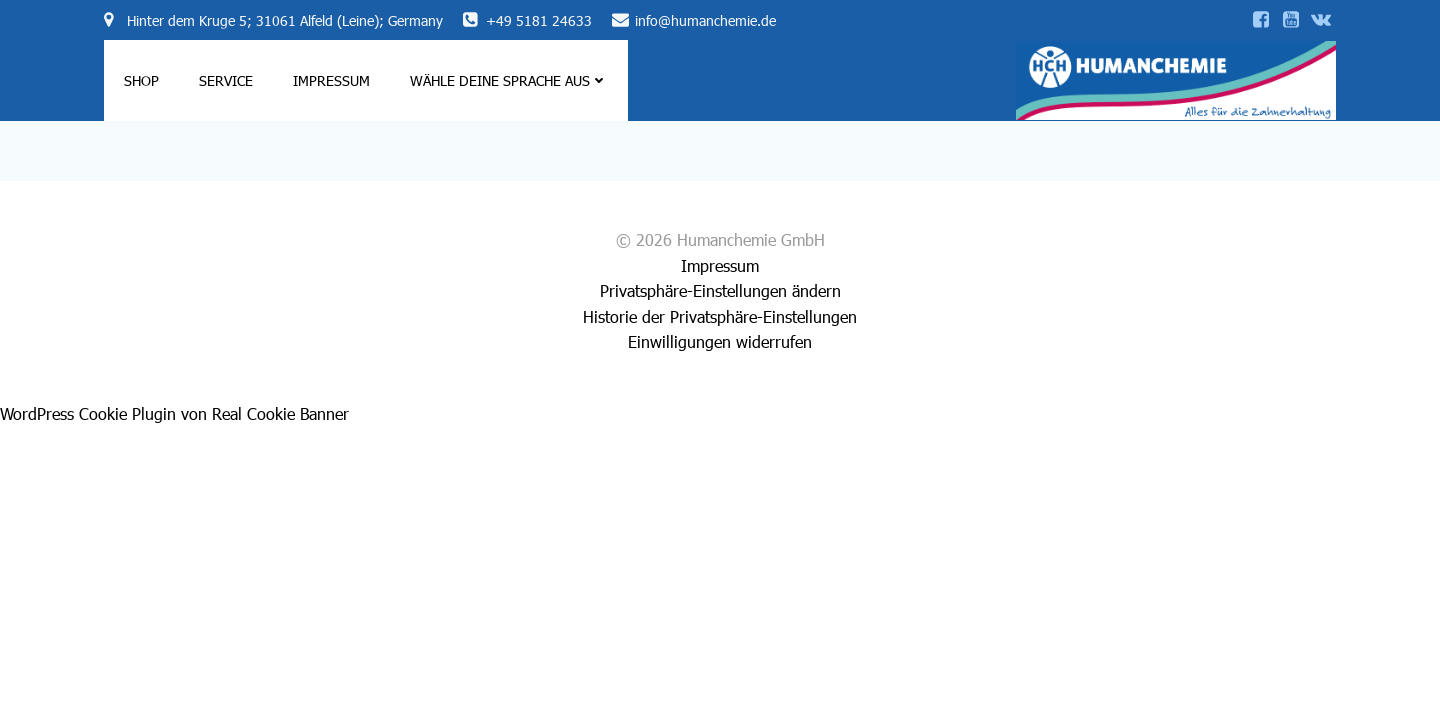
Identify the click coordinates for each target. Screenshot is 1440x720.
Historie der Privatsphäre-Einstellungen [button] (720, 316)
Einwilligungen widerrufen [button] (720, 341)
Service (226, 80)
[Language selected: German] (1380, 700)
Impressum (331, 80)
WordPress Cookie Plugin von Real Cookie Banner (174, 413)
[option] (1370, 701)
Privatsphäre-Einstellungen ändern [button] (720, 290)
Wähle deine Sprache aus (509, 80)
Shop (141, 80)
